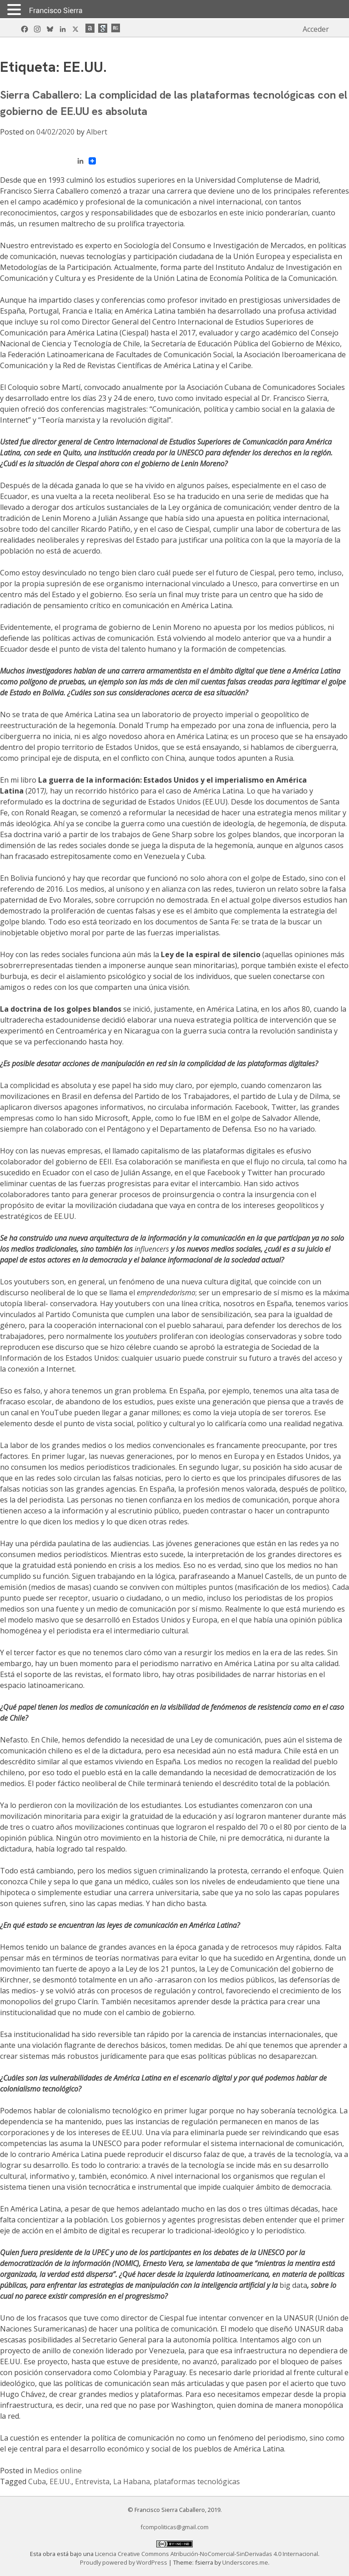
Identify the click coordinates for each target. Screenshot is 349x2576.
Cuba (37, 2481)
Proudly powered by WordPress (124, 2562)
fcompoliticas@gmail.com (174, 2527)
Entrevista (92, 2481)
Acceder (316, 29)
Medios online (58, 2471)
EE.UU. (60, 2481)
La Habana (131, 2481)
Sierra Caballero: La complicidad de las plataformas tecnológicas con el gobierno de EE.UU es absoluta (173, 103)
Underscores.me (245, 2562)
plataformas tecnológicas (197, 2481)
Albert (96, 132)
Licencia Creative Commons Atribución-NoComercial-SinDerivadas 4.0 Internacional (206, 2554)
